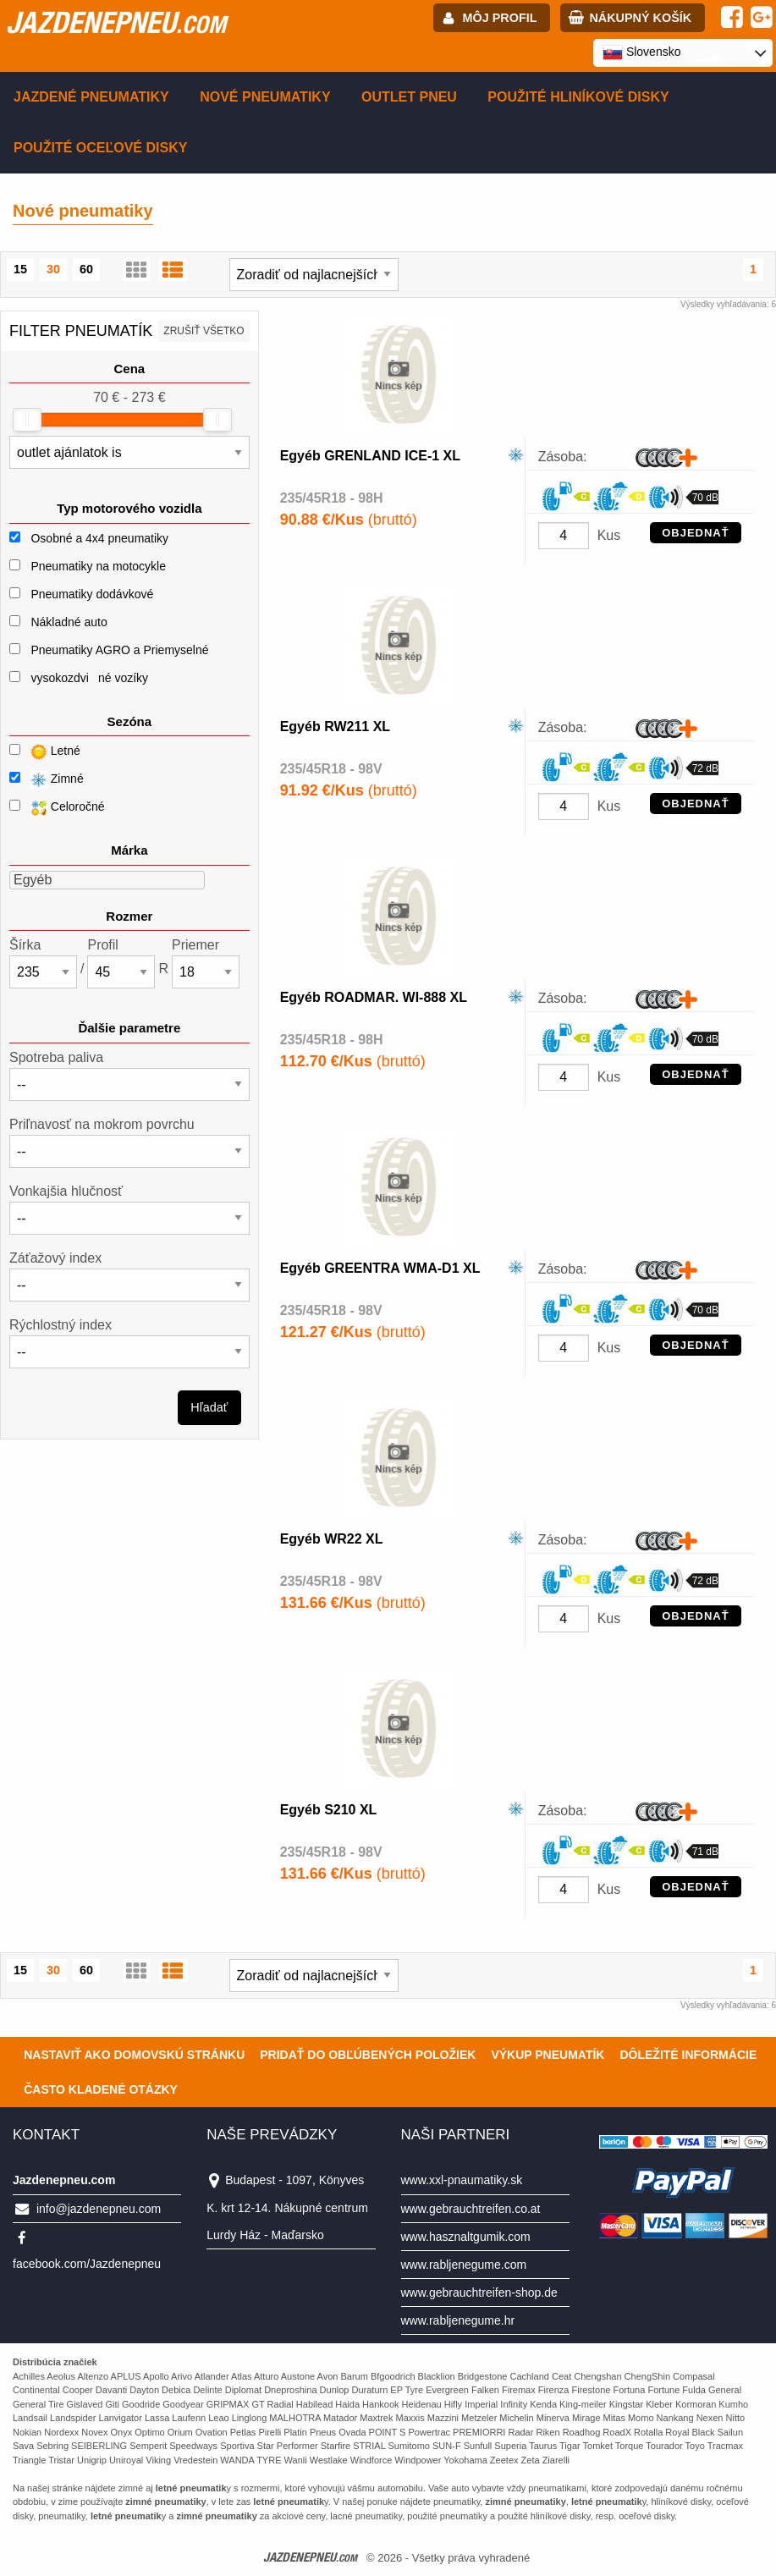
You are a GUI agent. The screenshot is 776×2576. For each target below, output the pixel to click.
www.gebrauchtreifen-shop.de (479, 2292)
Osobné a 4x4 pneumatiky (99, 538)
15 (20, 269)
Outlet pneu (409, 97)
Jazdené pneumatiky (91, 97)
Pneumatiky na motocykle (98, 566)
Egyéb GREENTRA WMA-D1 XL (380, 1268)
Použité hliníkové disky (578, 97)
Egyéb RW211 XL (335, 726)
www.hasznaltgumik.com (466, 2236)
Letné (44, 752)
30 (53, 269)
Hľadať (209, 1407)
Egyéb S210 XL (328, 1810)
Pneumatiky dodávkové (91, 594)
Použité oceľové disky (100, 147)
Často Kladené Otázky (101, 2089)
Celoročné (57, 808)
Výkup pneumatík (547, 2054)
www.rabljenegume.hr (458, 2320)
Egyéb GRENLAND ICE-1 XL (370, 456)
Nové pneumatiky (265, 97)
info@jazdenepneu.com (98, 2208)
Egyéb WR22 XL (331, 1539)
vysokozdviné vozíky (89, 678)
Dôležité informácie (688, 2054)
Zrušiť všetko (203, 331)
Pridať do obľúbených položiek (368, 2054)
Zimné (46, 780)
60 (86, 269)
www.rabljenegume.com (464, 2264)
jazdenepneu (116, 22)
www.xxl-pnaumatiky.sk (462, 2180)
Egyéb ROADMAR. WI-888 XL (373, 997)
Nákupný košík (640, 18)
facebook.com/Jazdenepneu (87, 2264)
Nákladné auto (68, 622)
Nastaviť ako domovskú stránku (134, 2054)
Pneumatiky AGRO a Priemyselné (119, 650)
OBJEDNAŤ (695, 532)
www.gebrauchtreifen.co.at (471, 2208)
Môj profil (500, 18)
